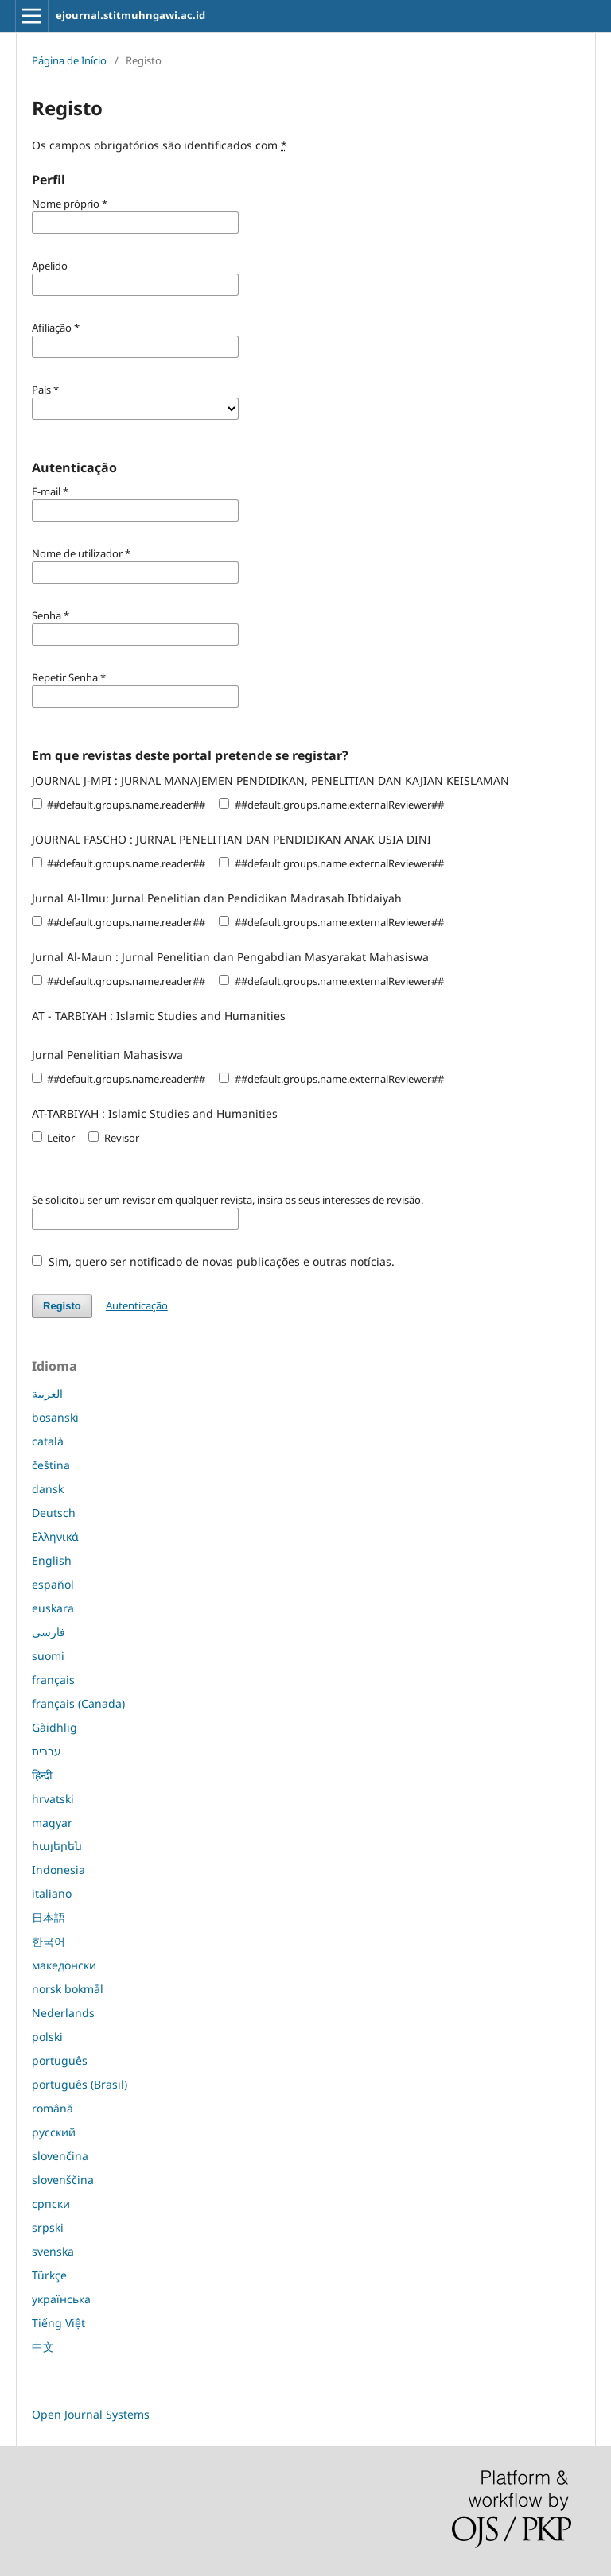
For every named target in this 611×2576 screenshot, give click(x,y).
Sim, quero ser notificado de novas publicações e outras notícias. (213, 1261)
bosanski (55, 1417)
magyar (52, 1822)
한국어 (48, 1941)
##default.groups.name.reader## (118, 804)
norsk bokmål (67, 1988)
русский (54, 2132)
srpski (48, 2227)
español (53, 1584)
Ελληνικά (55, 1536)
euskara (53, 1608)
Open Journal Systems (91, 2414)
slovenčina (60, 2155)
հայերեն (57, 1845)
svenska (53, 2251)
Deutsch (54, 1512)
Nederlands (63, 2012)
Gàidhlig (54, 1727)
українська (61, 2298)
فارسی (48, 1631)
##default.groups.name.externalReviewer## (331, 804)
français (53, 1679)
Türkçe (49, 2275)
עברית (46, 1751)
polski (47, 2036)
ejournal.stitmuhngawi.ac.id (130, 15)
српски (51, 2203)
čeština (51, 1464)
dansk (48, 1488)
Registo (62, 1306)
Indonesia (58, 1869)
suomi (48, 1655)
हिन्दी (42, 1775)
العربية (47, 1393)
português (60, 2060)
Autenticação (137, 1305)
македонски (64, 1965)
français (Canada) (78, 1703)
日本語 (48, 1917)
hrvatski (53, 1798)
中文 (43, 2346)
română (52, 2108)
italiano (52, 1893)
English (52, 1560)
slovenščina (63, 2179)
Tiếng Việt (58, 2322)
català (48, 1441)
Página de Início (69, 60)
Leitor (53, 1138)
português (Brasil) (79, 2084)
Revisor (113, 1138)
